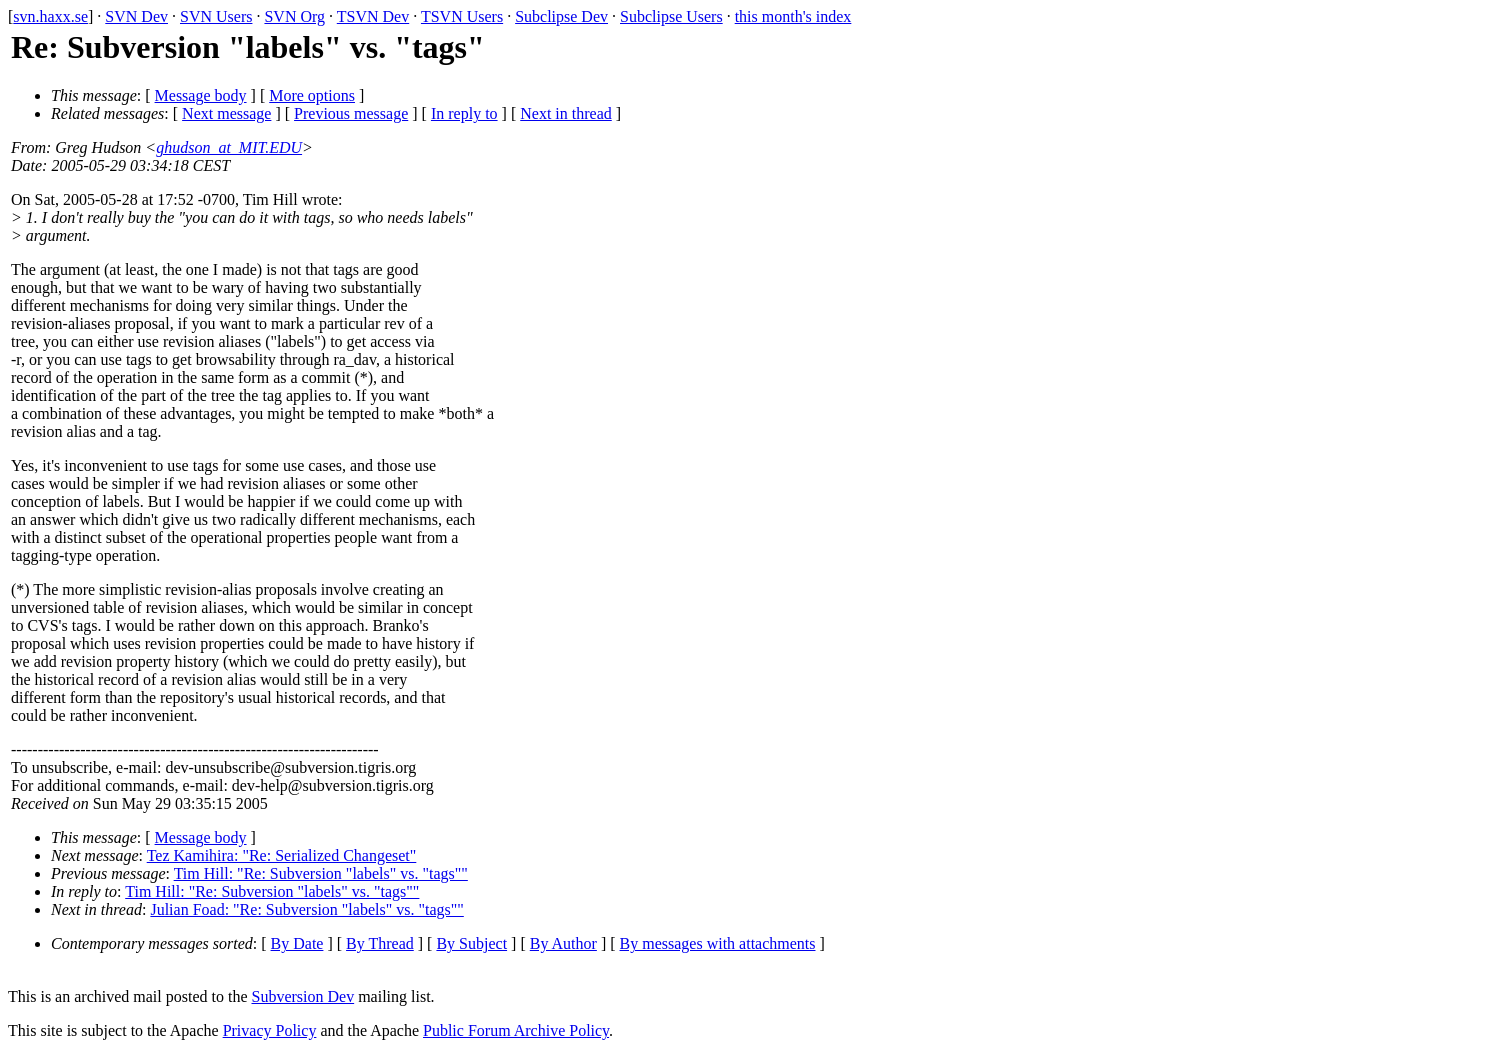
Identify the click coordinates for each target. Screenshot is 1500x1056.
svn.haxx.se (50, 16)
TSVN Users (462, 16)
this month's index (793, 16)
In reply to (464, 113)
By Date (297, 943)
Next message (226, 113)
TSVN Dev (373, 16)
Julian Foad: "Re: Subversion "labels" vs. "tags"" (306, 909)
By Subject (471, 943)
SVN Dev (136, 16)
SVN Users (216, 16)
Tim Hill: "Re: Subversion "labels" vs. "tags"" (321, 873)
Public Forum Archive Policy (516, 1030)
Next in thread (566, 113)
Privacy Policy (270, 1030)
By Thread (380, 943)
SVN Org (294, 16)
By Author (563, 943)
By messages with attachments (718, 943)
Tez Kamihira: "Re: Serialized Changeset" (282, 855)
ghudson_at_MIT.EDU (229, 147)
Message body (201, 95)
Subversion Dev (303, 996)
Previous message (351, 113)
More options (312, 95)
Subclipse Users (671, 16)
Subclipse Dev (561, 16)
